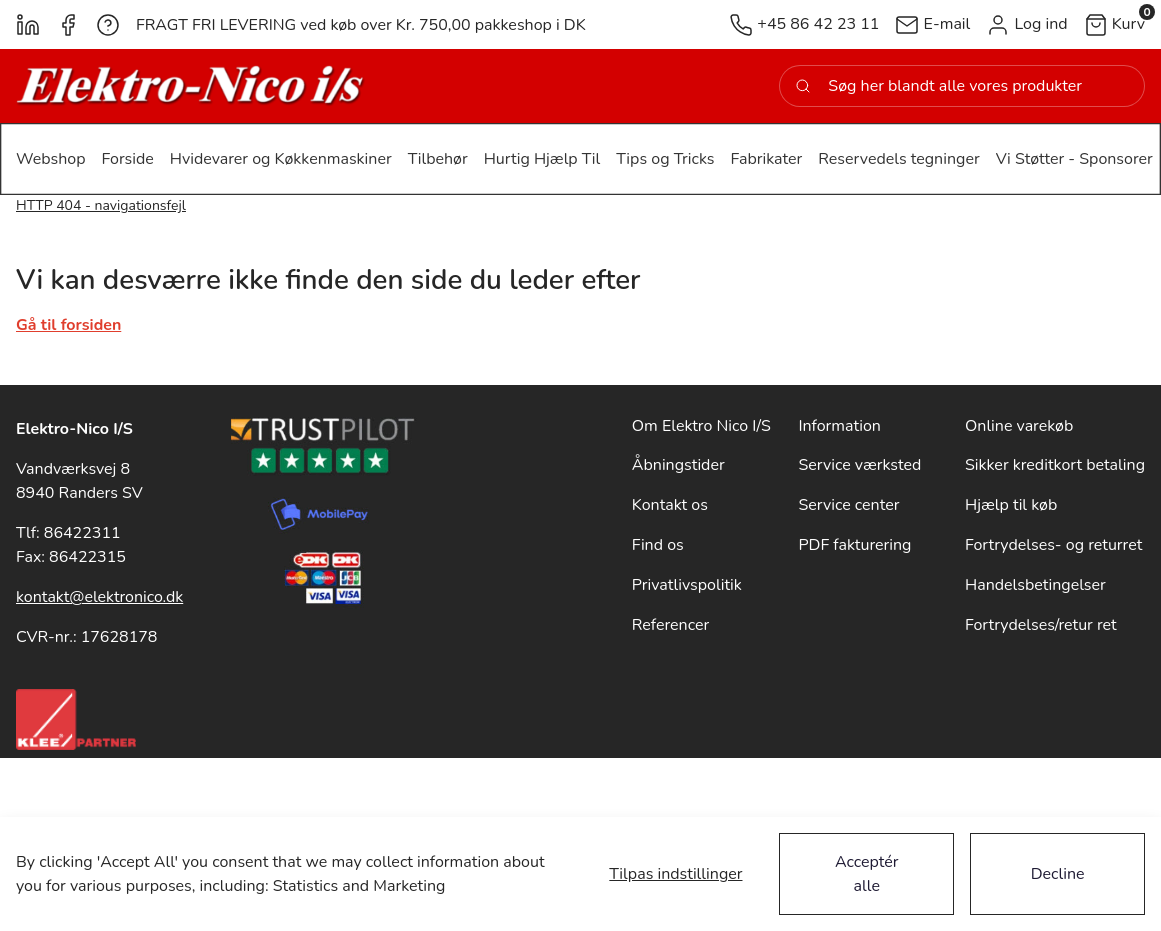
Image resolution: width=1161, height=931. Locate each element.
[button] (1026, 24)
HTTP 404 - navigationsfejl (101, 205)
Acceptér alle (867, 874)
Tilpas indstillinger (675, 874)
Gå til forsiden (68, 325)
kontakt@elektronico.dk (99, 597)
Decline (1058, 874)
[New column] (191, 86)
